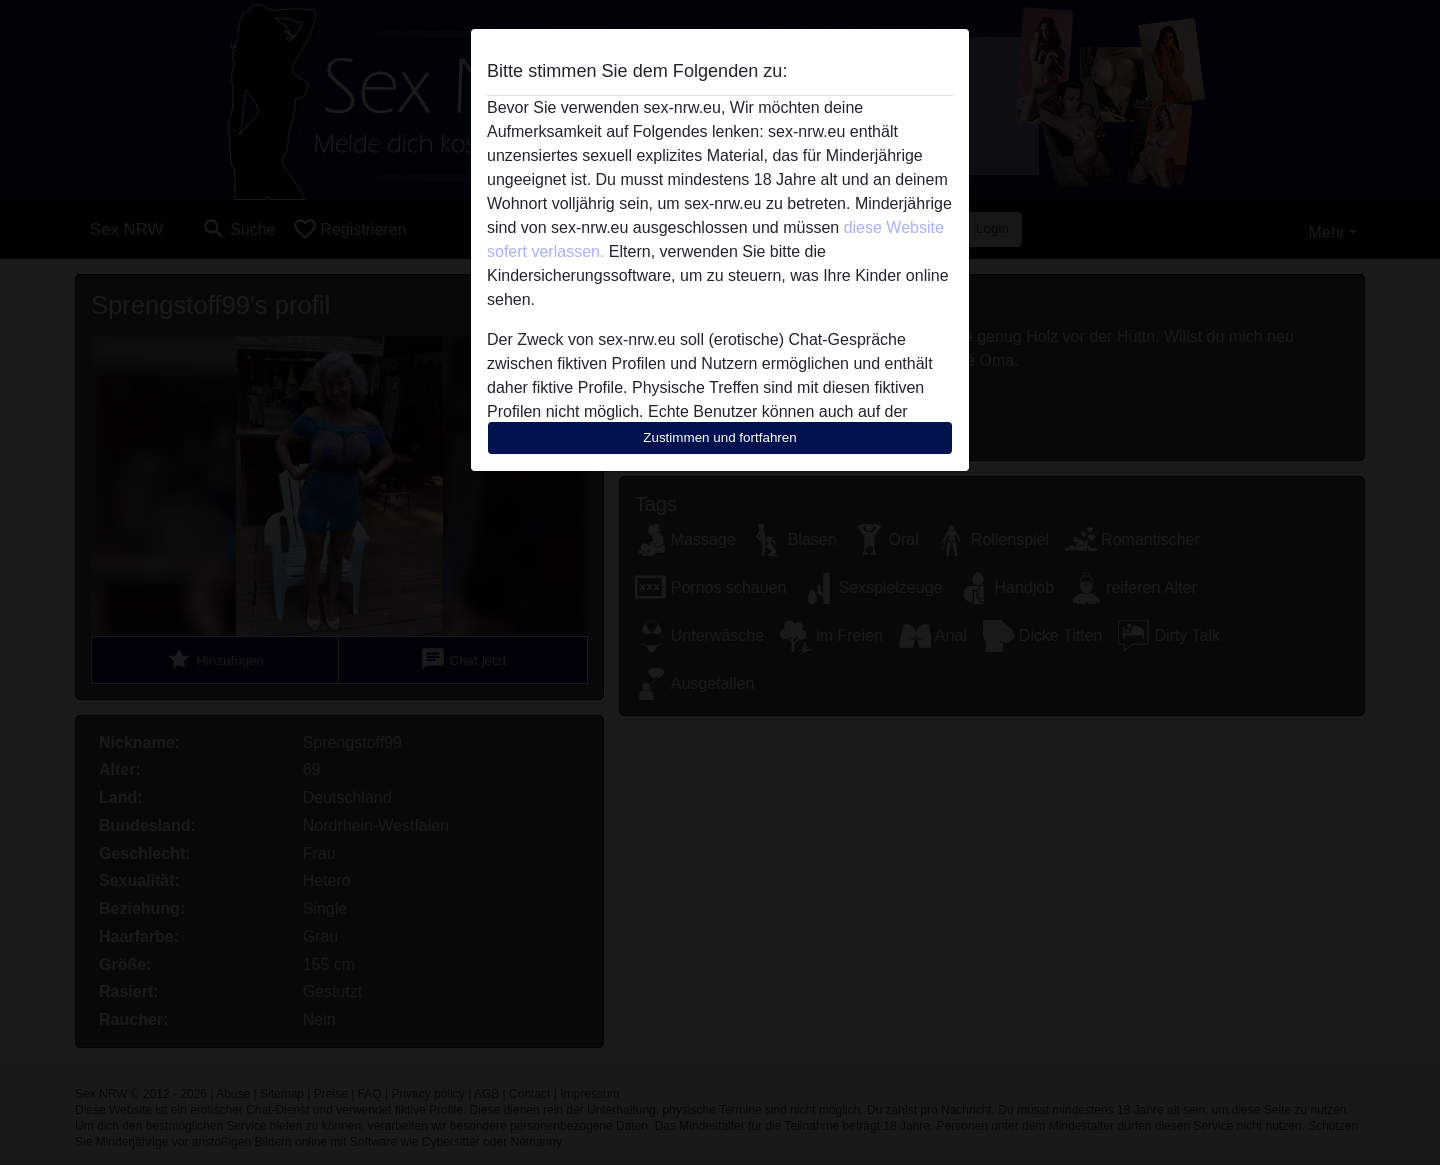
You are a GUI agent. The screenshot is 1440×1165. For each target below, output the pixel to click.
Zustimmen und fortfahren (720, 437)
